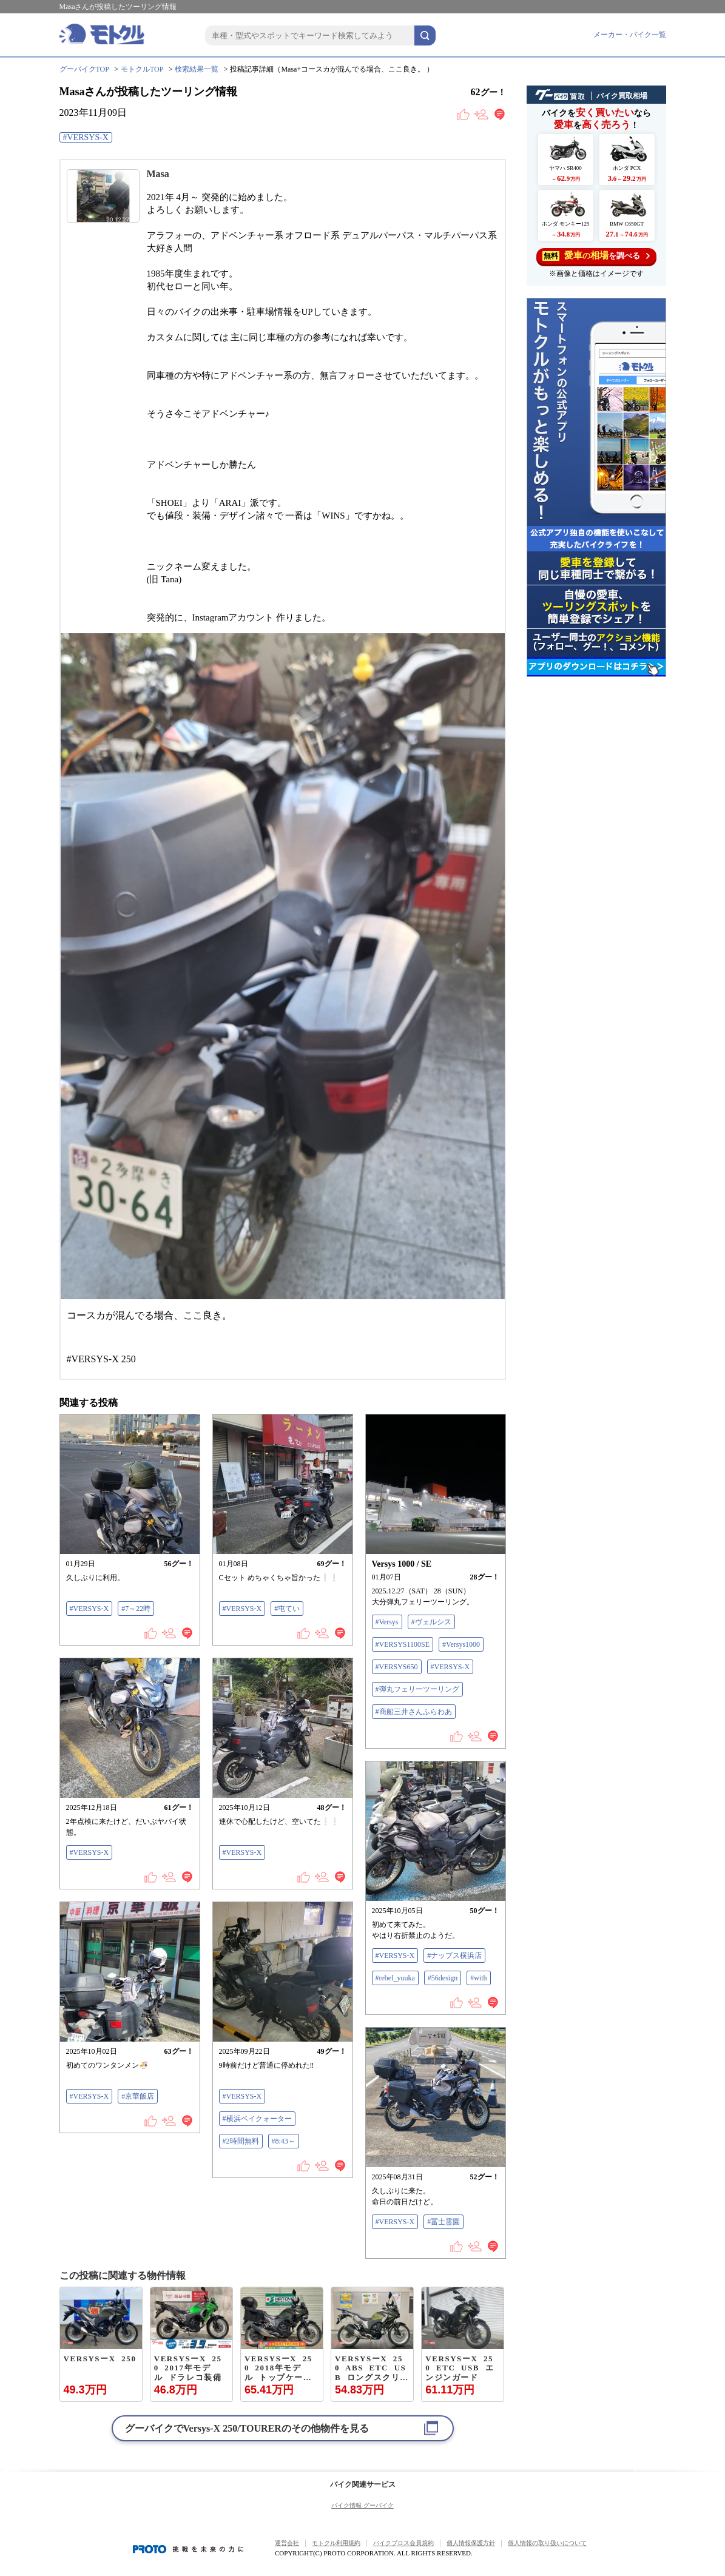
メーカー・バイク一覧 (629, 34)
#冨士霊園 (443, 2222)
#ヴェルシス (431, 1622)
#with (478, 1978)
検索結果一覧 (196, 69)
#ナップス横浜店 (454, 1955)
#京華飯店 (137, 2096)
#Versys (387, 1622)
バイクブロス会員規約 (403, 2543)
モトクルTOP (142, 69)
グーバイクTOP (84, 69)
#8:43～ (283, 2141)
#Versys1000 (461, 1644)
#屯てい (287, 1608)
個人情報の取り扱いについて (547, 2543)
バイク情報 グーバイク (362, 2505)
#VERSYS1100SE (403, 1644)
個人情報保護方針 (471, 2543)
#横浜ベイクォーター (257, 2118)
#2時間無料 (241, 2141)
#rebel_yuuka (395, 1978)
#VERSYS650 (397, 1667)
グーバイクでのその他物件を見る (247, 2428)
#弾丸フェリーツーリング (417, 1689)
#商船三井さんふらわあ (414, 1711)
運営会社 (287, 2543)
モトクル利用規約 (336, 2543)
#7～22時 (135, 1608)
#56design (442, 1978)
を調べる (596, 256)
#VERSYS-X (86, 137)
